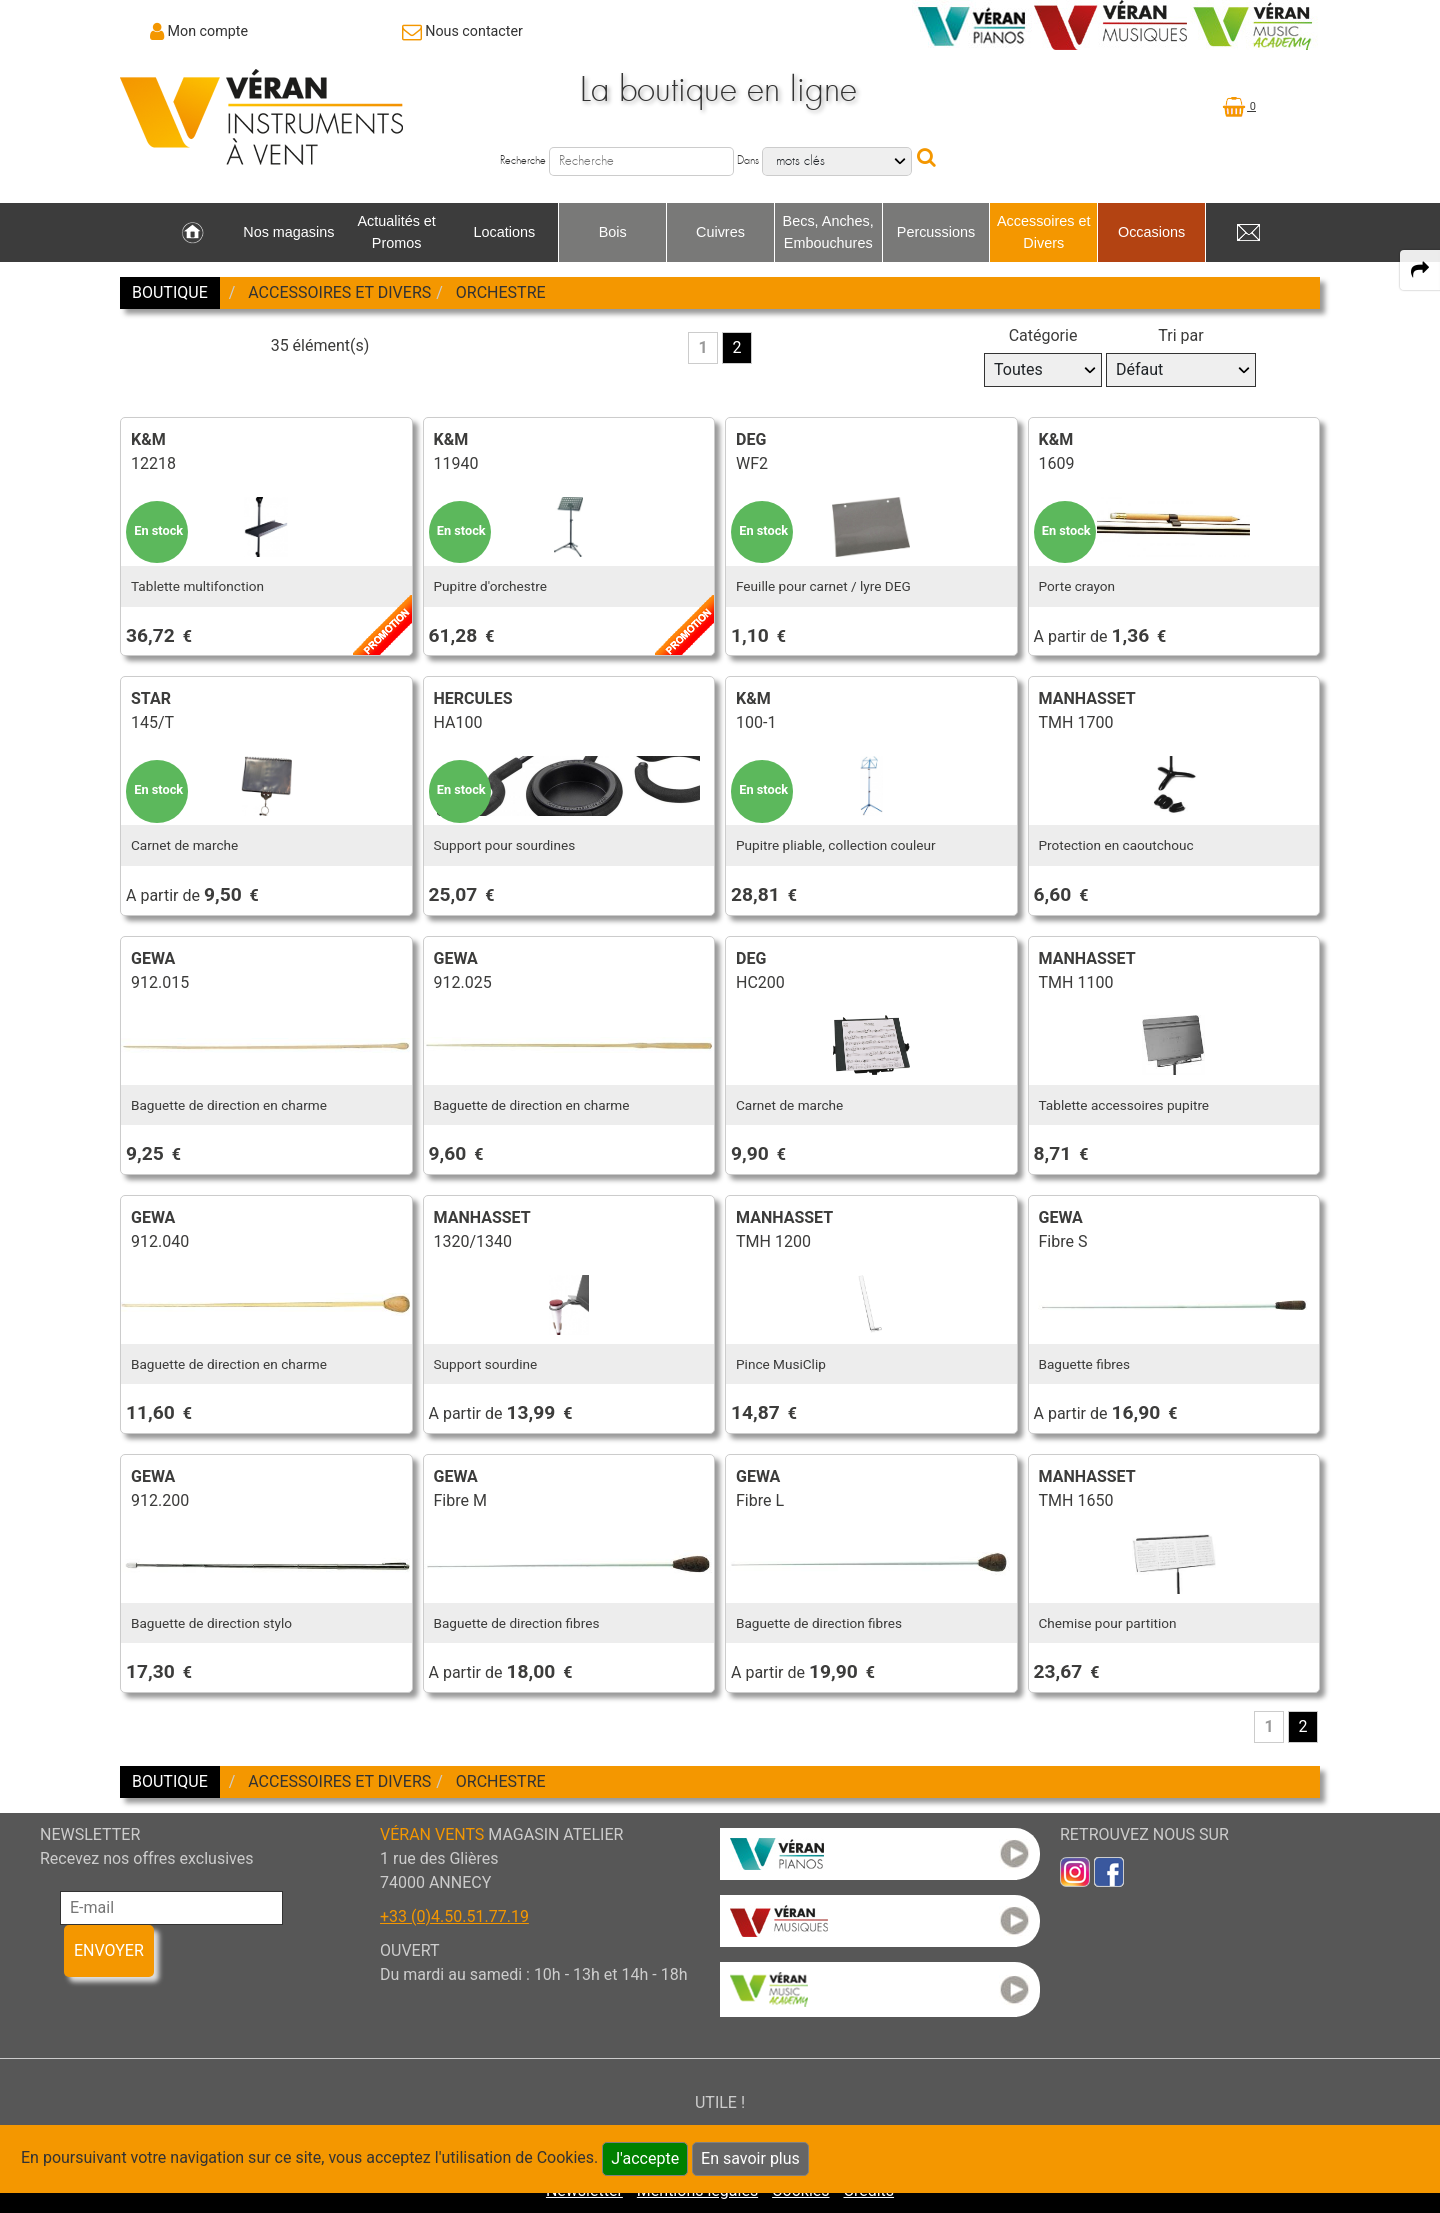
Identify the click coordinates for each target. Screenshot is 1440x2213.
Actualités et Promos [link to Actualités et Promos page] (396, 232)
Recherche (523, 160)
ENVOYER (109, 1950)
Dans (748, 160)
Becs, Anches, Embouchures (828, 232)
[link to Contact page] (462, 31)
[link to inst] (1075, 1870)
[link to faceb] (1109, 1870)
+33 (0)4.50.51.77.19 (454, 1916)
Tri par (1180, 335)
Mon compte (208, 31)
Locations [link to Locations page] (505, 232)
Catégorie (1043, 335)
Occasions (1151, 232)
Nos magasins (288, 232)
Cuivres (720, 232)
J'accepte (645, 2158)
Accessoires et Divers (1044, 232)
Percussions (936, 232)
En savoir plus (750, 2158)
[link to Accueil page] (192, 233)
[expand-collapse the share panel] (1420, 270)
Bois (613, 232)
